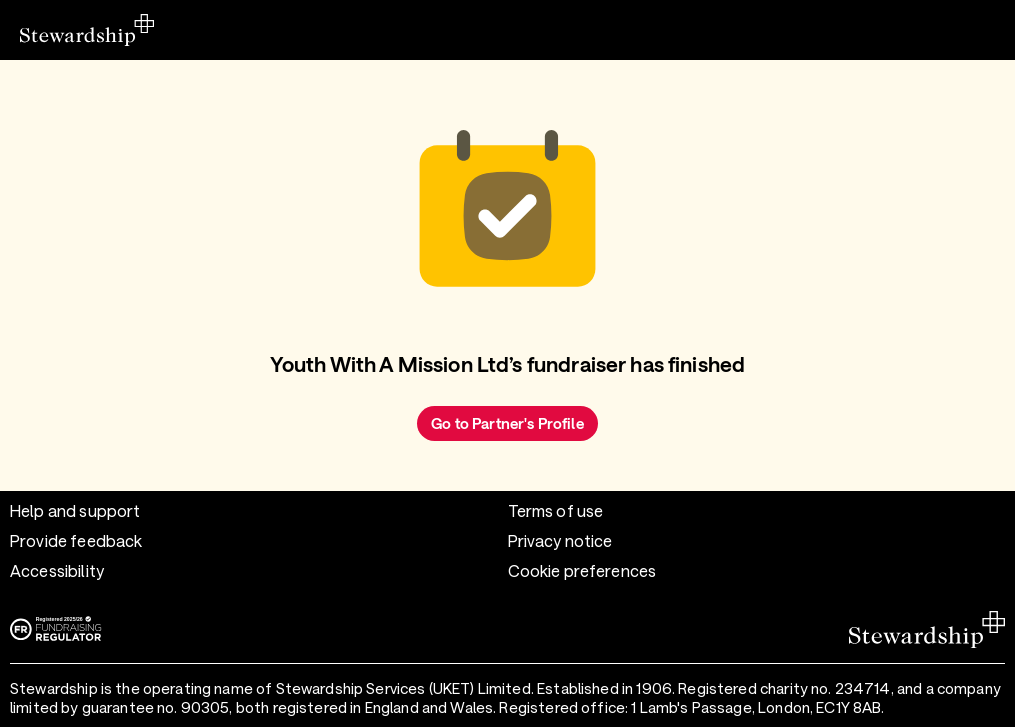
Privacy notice (560, 540)
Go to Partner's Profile (507, 423)
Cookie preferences (582, 570)
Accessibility (57, 570)
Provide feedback (76, 540)
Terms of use (556, 510)
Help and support (75, 510)
